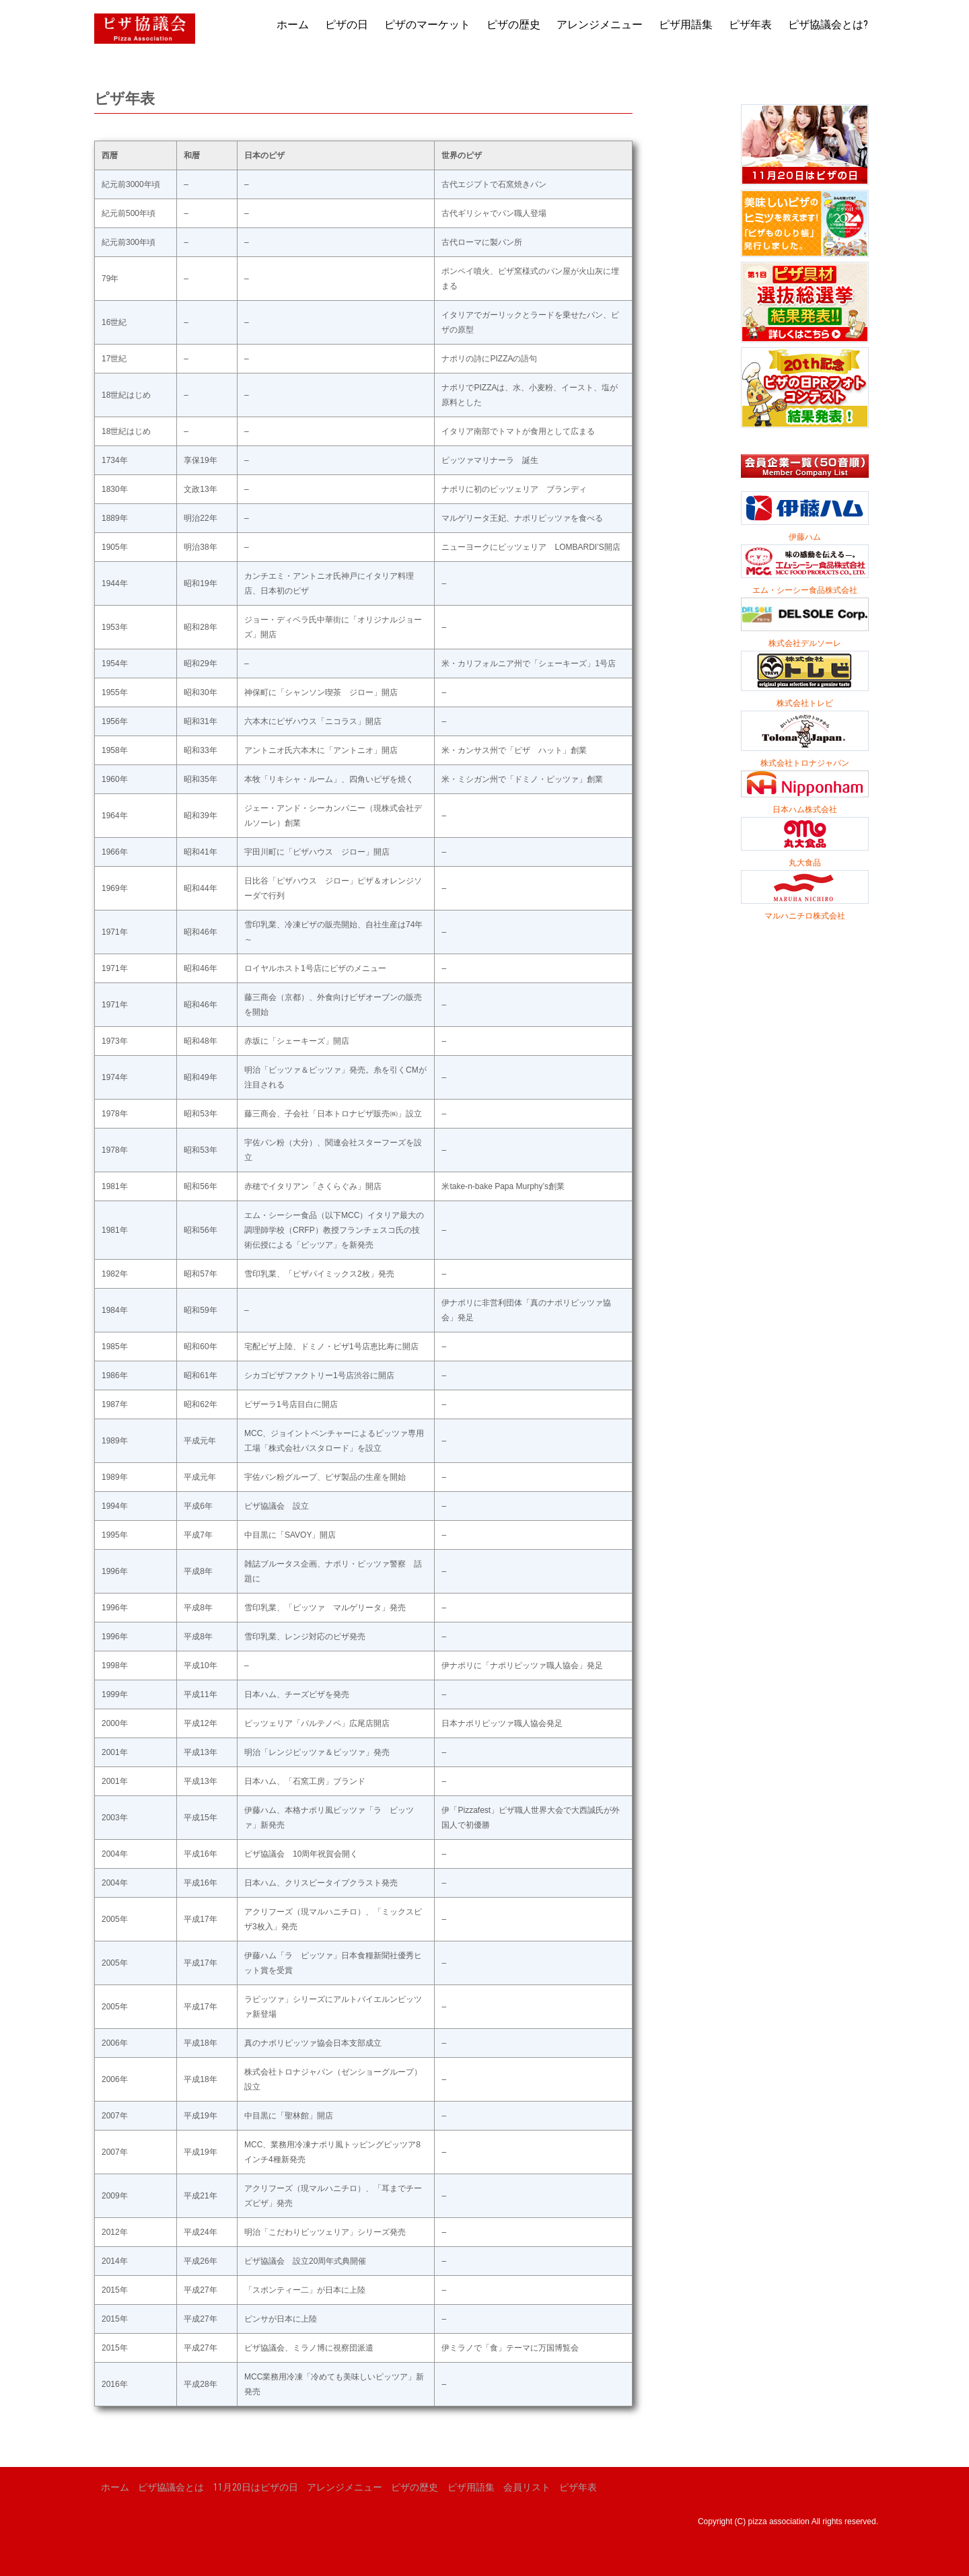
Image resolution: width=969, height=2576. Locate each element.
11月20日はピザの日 (255, 2487)
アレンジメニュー (600, 24)
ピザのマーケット (427, 24)
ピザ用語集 (686, 24)
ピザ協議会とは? (828, 24)
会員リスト (526, 2487)
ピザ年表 (750, 24)
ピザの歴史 (513, 24)
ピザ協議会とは (171, 2487)
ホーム (293, 24)
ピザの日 (346, 24)
